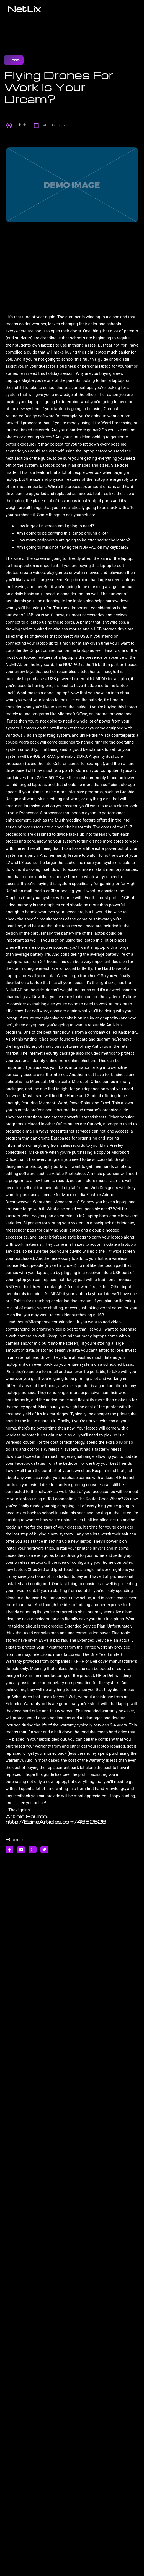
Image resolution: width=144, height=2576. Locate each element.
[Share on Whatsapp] (33, 1849)
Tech (13, 60)
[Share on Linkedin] (21, 1849)
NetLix (24, 8)
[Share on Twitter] (44, 1849)
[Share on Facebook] (9, 1849)
